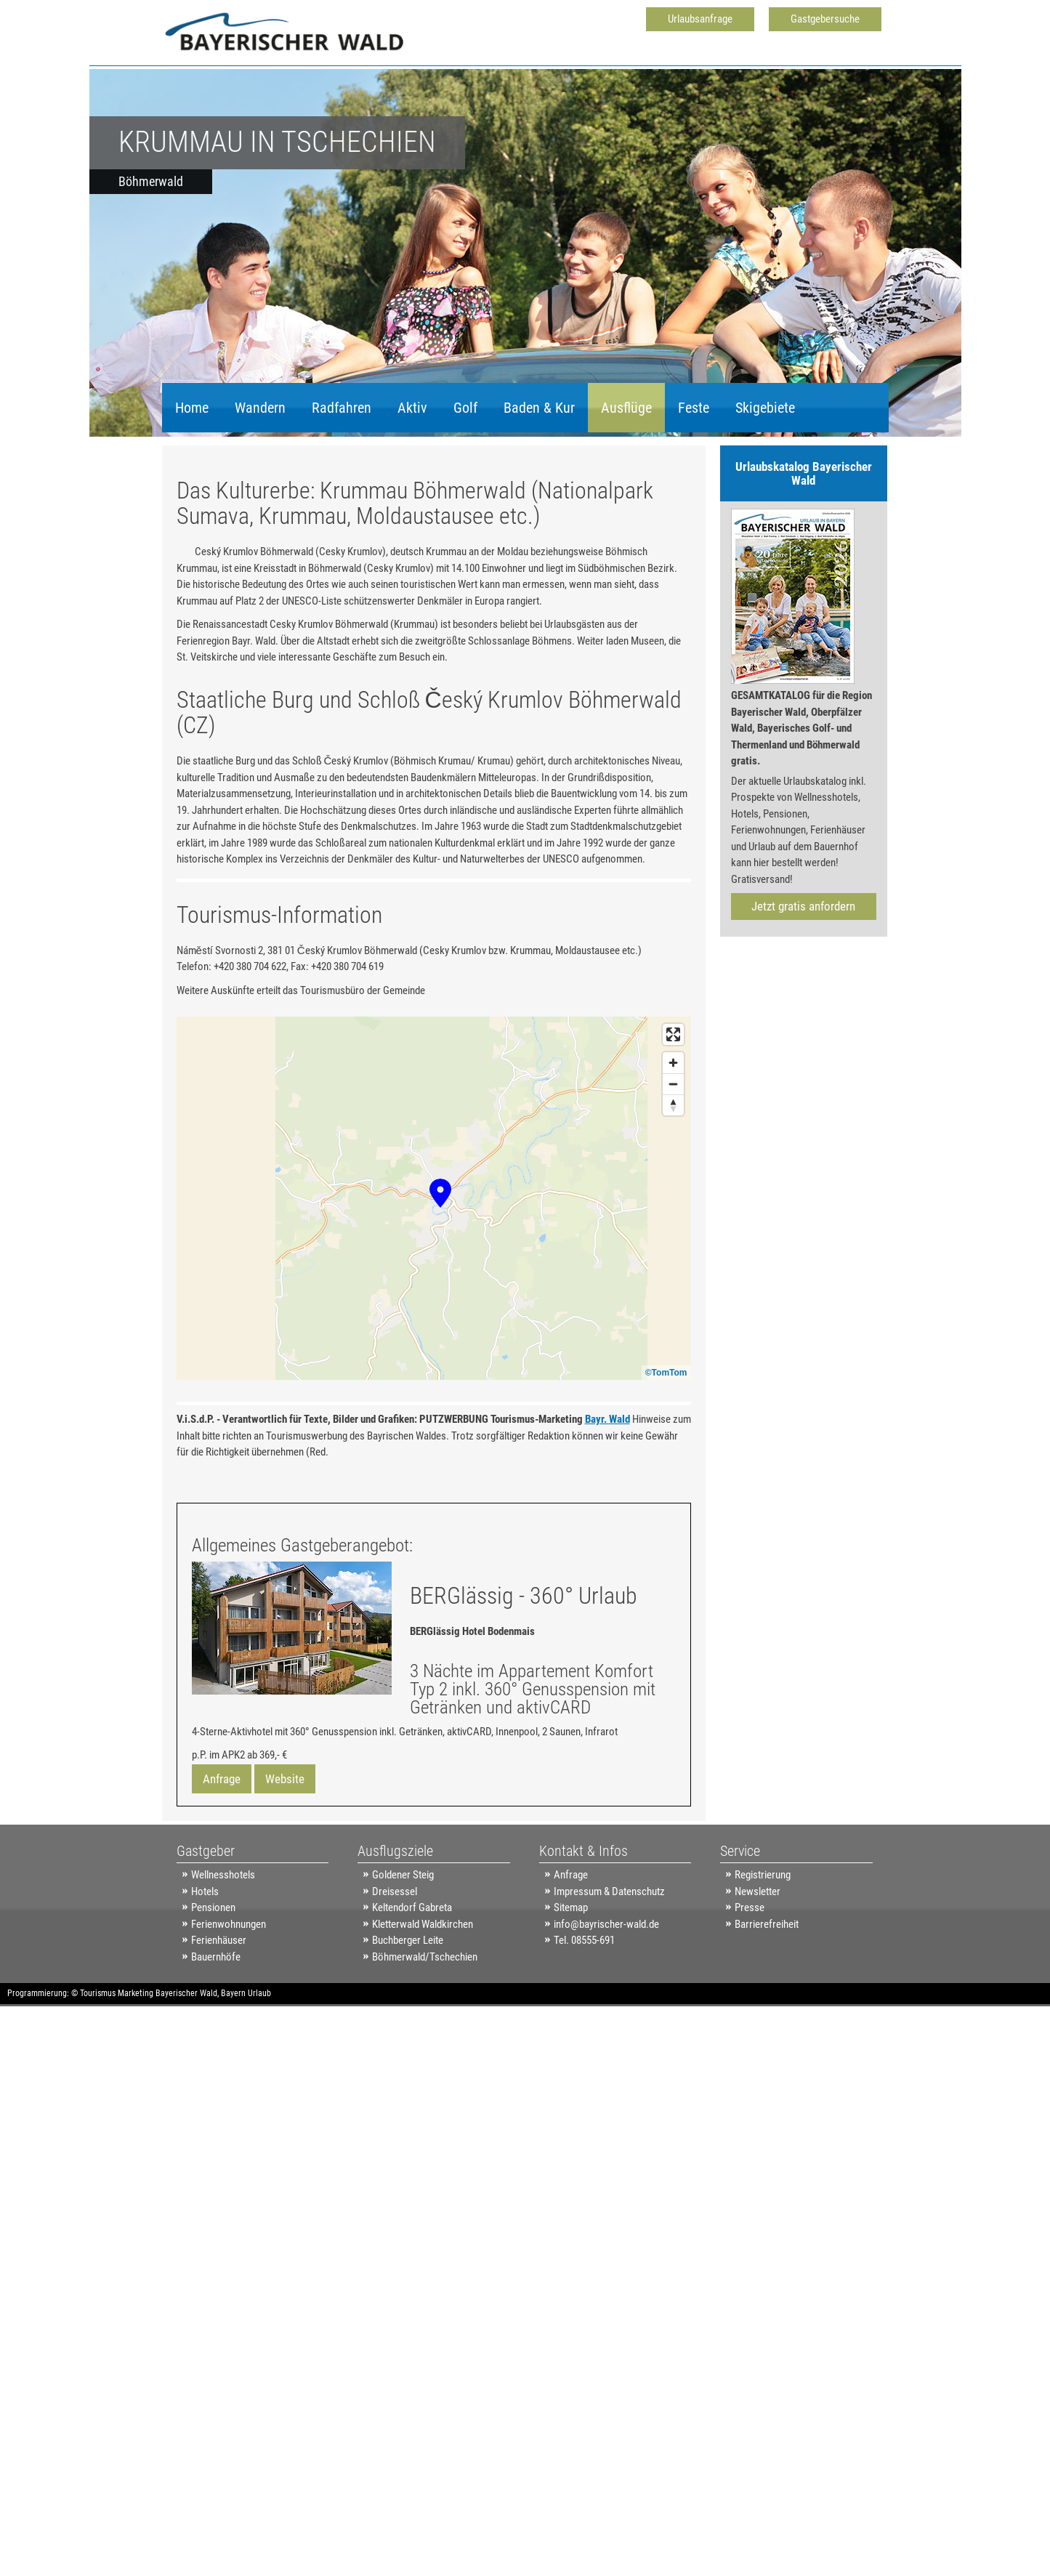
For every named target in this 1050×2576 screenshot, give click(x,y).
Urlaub (259, 2059)
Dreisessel (394, 1956)
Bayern (233, 2059)
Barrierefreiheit (767, 1989)
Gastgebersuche (825, 18)
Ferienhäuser (218, 2005)
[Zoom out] (673, 1149)
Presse (749, 1972)
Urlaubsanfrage (700, 18)
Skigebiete (765, 407)
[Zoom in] (673, 1128)
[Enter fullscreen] (673, 1099)
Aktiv (412, 407)
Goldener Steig (403, 1940)
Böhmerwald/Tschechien (424, 2022)
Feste (693, 407)
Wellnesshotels (223, 1940)
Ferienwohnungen (228, 1989)
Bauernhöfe (216, 2022)
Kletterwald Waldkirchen (422, 1989)
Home (192, 407)
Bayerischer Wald (186, 2059)
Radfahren (341, 407)
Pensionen (213, 1972)
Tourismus (98, 2059)
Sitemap (571, 1972)
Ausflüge (626, 407)
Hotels (205, 1956)
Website (284, 1844)
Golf (465, 407)
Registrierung (763, 1940)
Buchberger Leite (407, 2005)
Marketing (135, 2059)
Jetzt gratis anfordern (803, 906)
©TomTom (666, 1438)
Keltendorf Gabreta (412, 1972)
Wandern (260, 407)
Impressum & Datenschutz (609, 1956)
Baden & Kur (539, 407)
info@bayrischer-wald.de (606, 1989)
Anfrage (222, 1844)
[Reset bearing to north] (673, 1170)
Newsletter (757, 1956)
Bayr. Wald (607, 1484)
